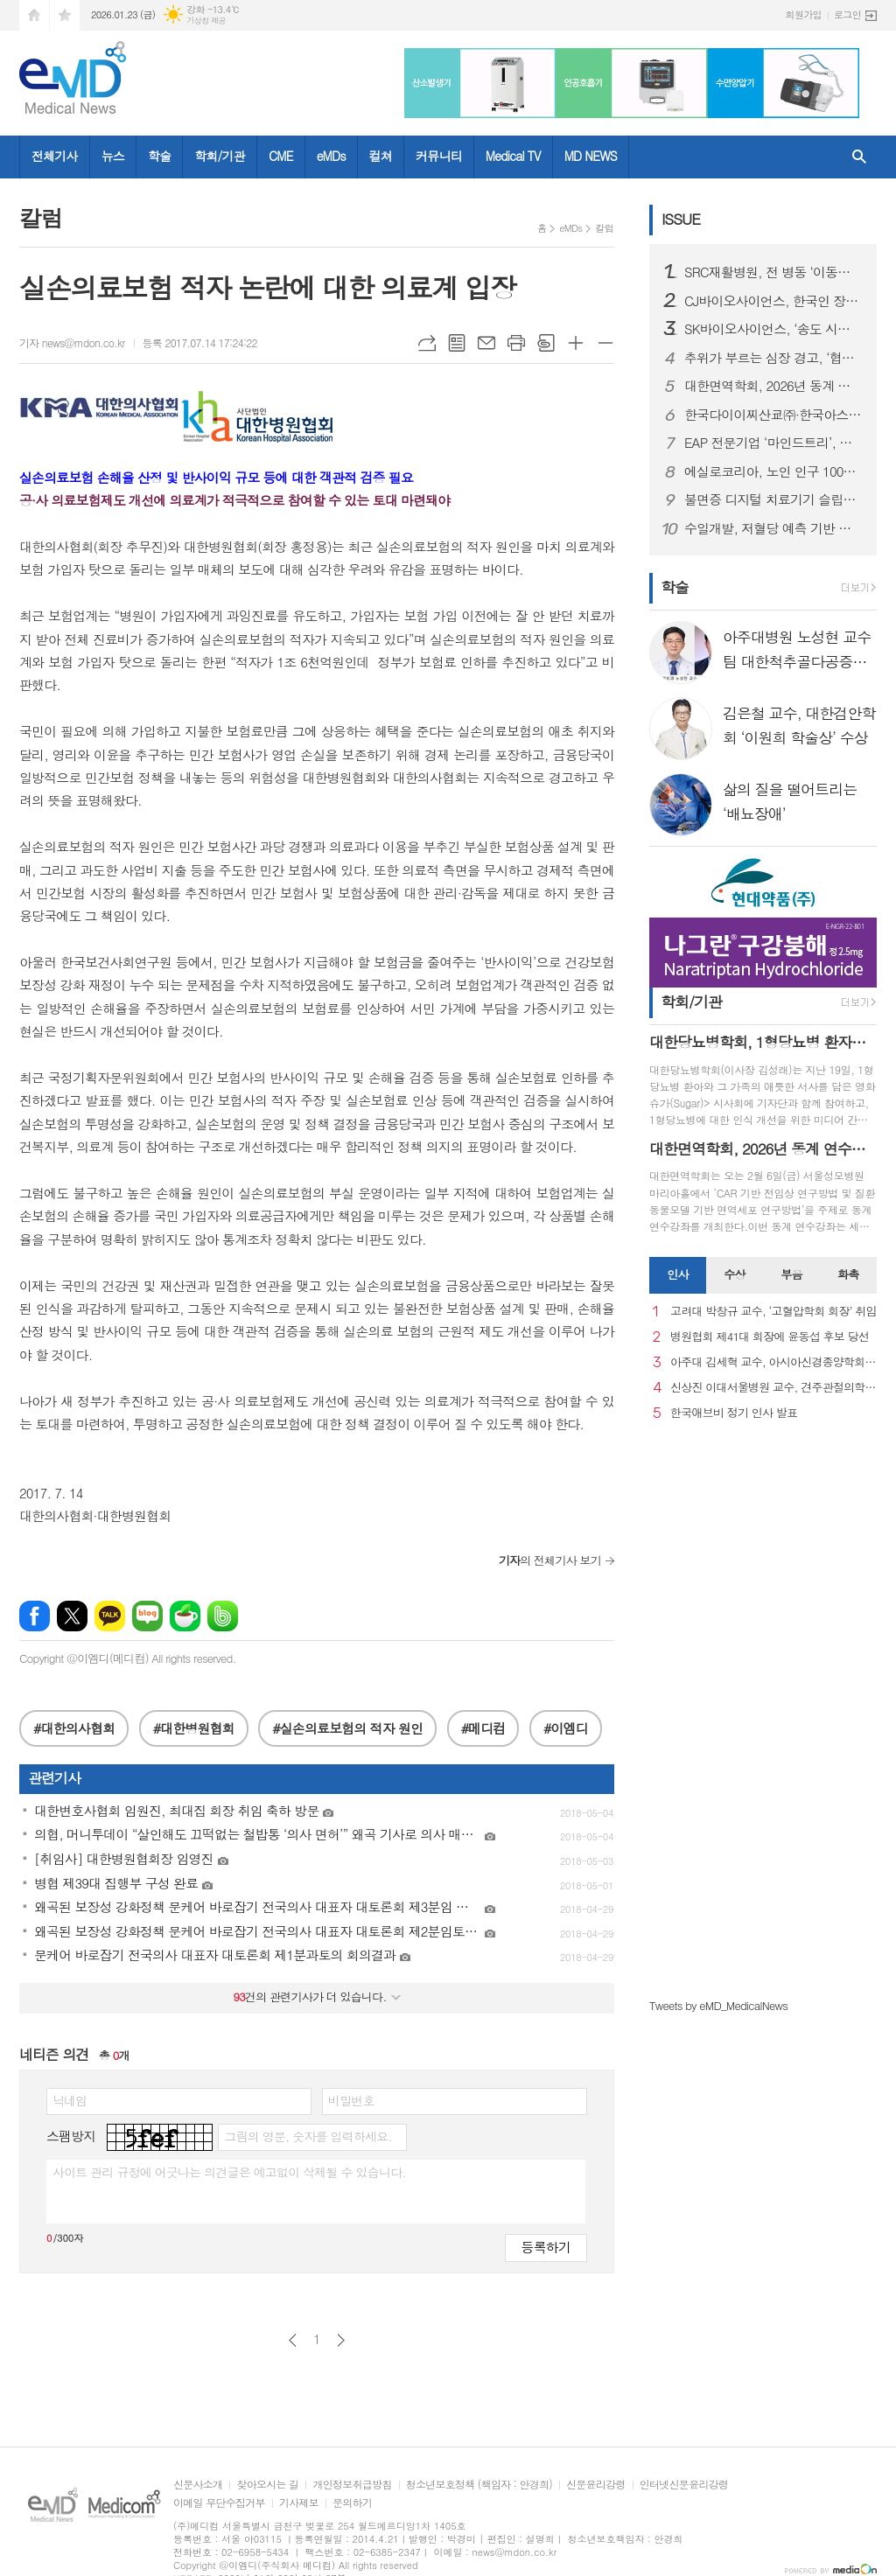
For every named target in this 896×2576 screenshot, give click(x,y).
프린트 (516, 343)
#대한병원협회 (193, 1728)
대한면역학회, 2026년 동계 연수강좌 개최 (773, 385)
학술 (159, 155)
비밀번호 (351, 2100)
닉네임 (69, 2100)
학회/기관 (219, 155)
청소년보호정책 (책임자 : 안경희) (479, 2484)
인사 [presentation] (677, 1274)
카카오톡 (109, 1616)
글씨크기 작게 (605, 343)
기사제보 (298, 2503)
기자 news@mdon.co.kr (72, 342)
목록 (457, 343)
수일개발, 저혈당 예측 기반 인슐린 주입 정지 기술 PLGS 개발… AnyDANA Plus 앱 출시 (773, 528)
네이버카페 (185, 1616)
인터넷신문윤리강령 (684, 2484)
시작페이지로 (34, 15)
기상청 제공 (206, 20)
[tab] (677, 1275)
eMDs (331, 155)
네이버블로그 (147, 1616)
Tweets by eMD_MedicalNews (718, 2005)
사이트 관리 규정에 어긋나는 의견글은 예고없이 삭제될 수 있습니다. (229, 2172)
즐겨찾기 (65, 15)
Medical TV (513, 155)
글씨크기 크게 (575, 343)
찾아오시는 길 (267, 2484)
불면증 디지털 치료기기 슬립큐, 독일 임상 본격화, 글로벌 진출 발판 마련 (773, 499)
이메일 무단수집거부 (219, 2503)
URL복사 (427, 343)
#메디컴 (483, 1728)
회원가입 (804, 14)
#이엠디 (565, 1728)
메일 (486, 343)
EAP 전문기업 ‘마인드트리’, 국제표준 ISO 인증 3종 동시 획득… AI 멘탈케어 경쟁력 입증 (773, 442)
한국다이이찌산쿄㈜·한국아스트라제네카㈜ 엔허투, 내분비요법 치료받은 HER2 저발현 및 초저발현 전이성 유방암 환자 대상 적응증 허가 (773, 414)
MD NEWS (590, 155)
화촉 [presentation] (847, 1274)
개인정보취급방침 (351, 2484)
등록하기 (546, 2246)
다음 (341, 2340)
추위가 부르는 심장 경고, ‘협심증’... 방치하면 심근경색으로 (773, 358)
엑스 (72, 1616)
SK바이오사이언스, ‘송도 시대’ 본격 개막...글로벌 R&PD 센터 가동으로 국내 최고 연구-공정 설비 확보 (773, 329)
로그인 (847, 14)
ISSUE (681, 218)
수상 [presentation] (734, 1274)
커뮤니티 (439, 155)
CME (281, 155)
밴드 (222, 1616)
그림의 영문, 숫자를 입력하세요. (307, 2136)
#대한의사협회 (74, 1728)
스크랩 (546, 343)
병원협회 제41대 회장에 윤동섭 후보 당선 (769, 1337)
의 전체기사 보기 (550, 1560)
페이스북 (34, 1616)
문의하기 (352, 2503)
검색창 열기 (859, 157)
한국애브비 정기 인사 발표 (733, 1413)
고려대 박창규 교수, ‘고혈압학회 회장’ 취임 (773, 1311)
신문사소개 (197, 2484)
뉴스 (113, 155)
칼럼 (604, 227)
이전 (293, 2340)
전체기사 (55, 155)
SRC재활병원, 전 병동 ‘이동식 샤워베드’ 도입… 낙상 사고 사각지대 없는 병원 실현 (773, 272)
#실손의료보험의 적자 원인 (347, 1728)
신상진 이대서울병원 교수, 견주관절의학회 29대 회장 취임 (773, 1387)
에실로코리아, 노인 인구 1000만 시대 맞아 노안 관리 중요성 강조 (773, 471)
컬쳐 (380, 155)
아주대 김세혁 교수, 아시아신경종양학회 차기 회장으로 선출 (773, 1362)
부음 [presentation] (791, 1274)
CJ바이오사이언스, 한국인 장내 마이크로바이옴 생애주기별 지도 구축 (773, 301)
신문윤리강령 (596, 2484)
